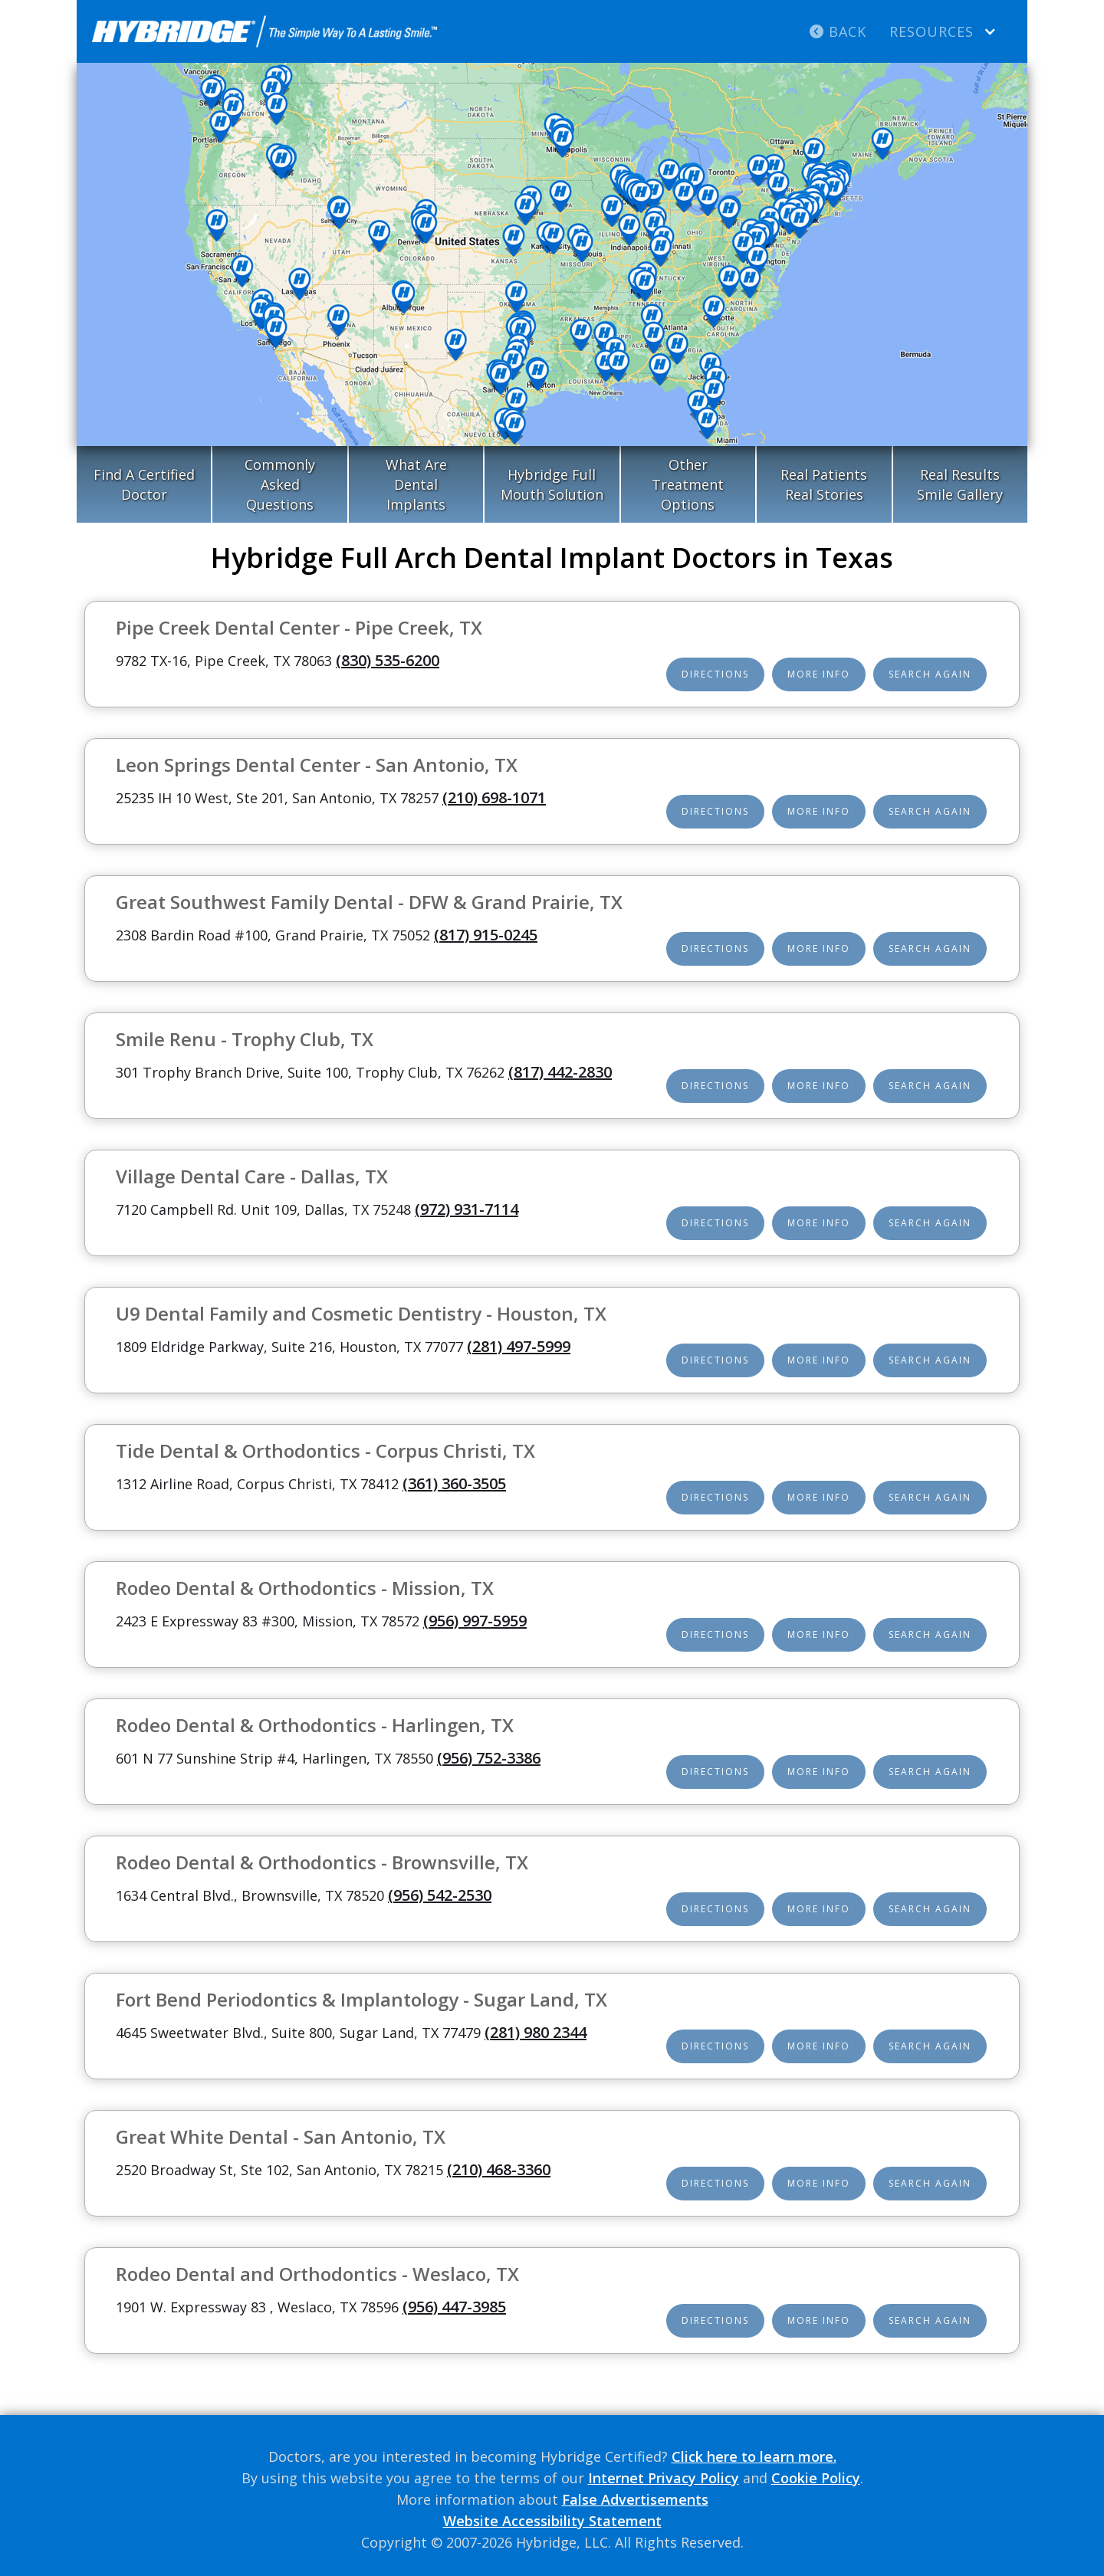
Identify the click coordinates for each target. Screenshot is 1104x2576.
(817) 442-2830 (560, 1072)
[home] (264, 31)
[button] (943, 31)
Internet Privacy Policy (663, 2478)
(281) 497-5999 (518, 1346)
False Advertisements (635, 2499)
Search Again (930, 674)
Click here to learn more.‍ (754, 2456)
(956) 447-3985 (454, 2306)
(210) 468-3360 (498, 2169)
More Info (818, 674)
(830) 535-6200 (387, 660)
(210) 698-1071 (494, 797)
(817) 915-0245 (485, 934)
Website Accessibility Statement (552, 2521)
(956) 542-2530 (439, 1895)
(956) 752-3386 (488, 1757)
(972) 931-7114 (466, 1209)
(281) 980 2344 (535, 2032)
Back (838, 31)
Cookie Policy (815, 2478)
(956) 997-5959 (475, 1620)
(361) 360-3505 (454, 1483)
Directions (715, 674)
